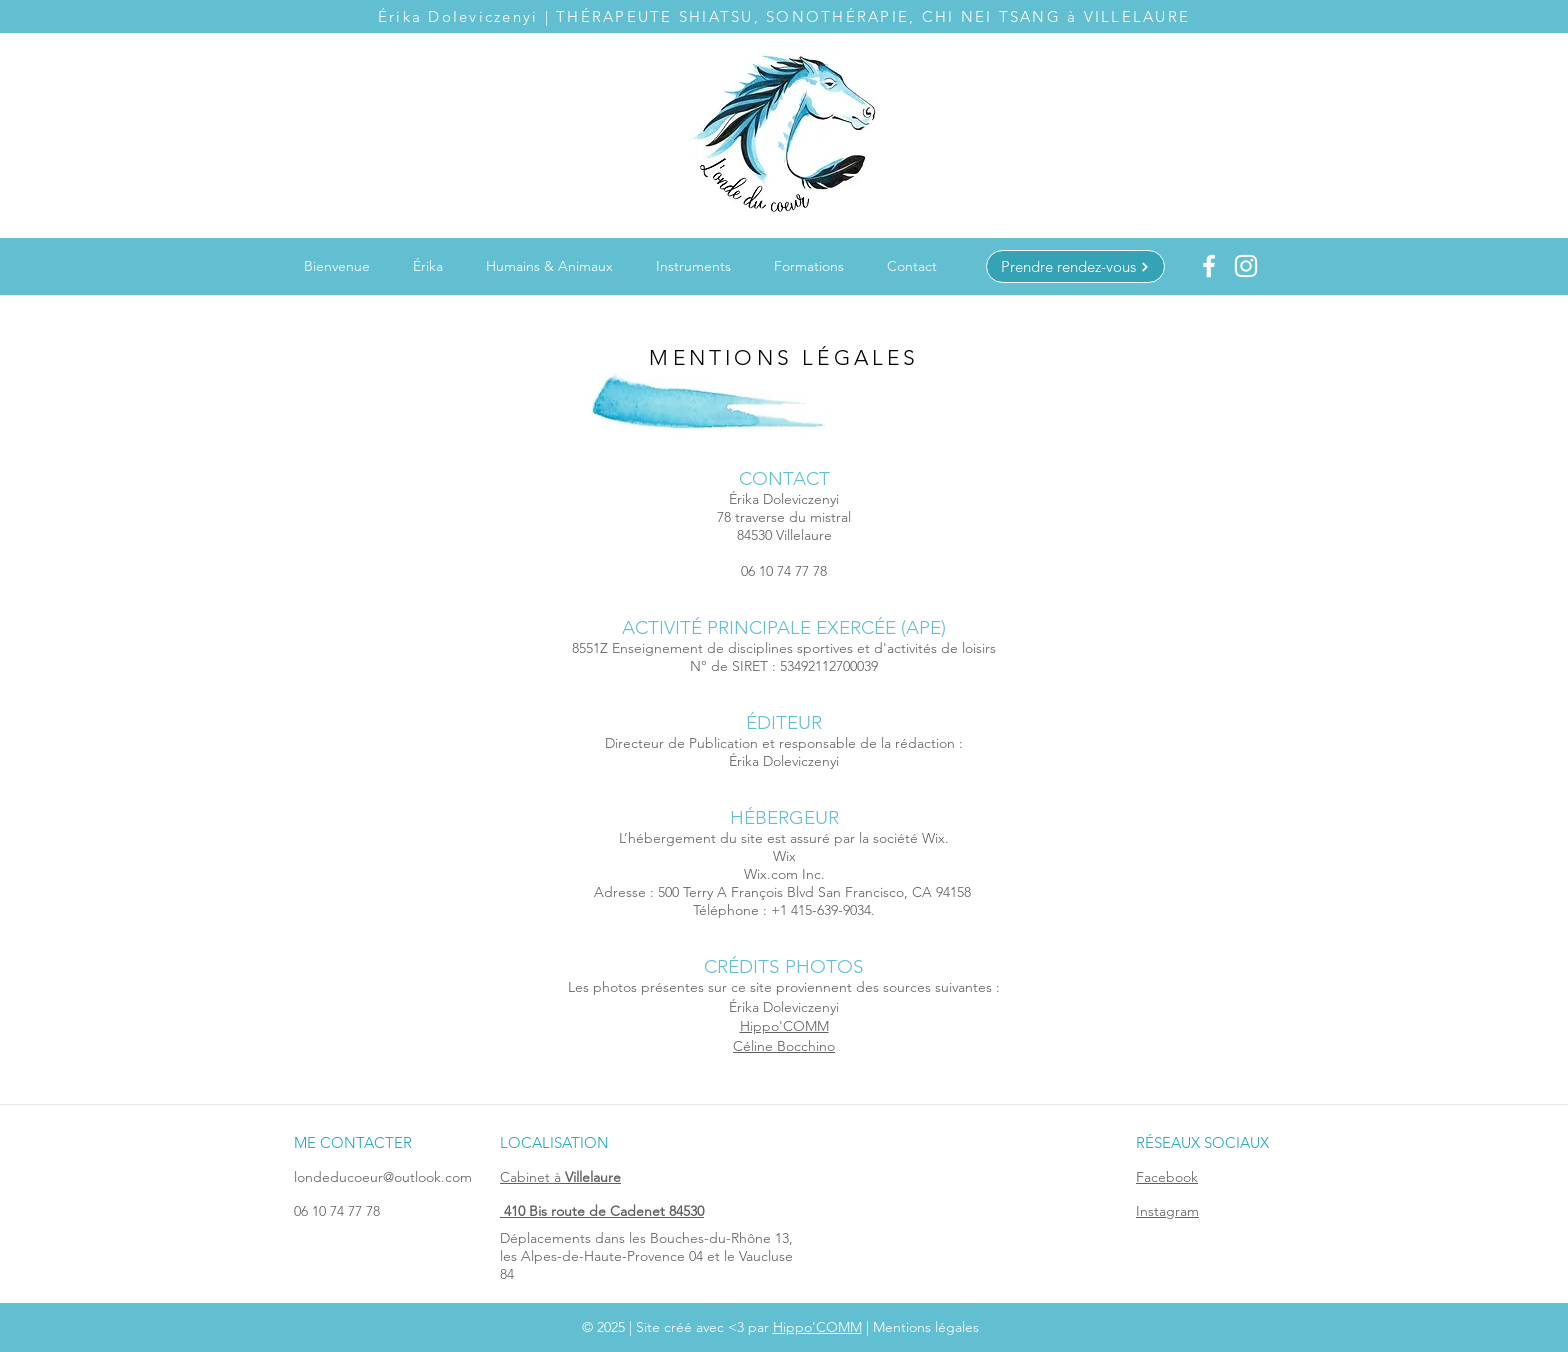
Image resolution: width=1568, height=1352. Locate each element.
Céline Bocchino (784, 1046)
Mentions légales (926, 1327)
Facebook (1167, 1177)
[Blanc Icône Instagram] (1246, 266)
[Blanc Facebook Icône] (1209, 266)
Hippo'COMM (784, 1026)
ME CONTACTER (353, 1142)
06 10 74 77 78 (337, 1211)
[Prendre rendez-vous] (1075, 266)
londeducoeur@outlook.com (383, 1177)
